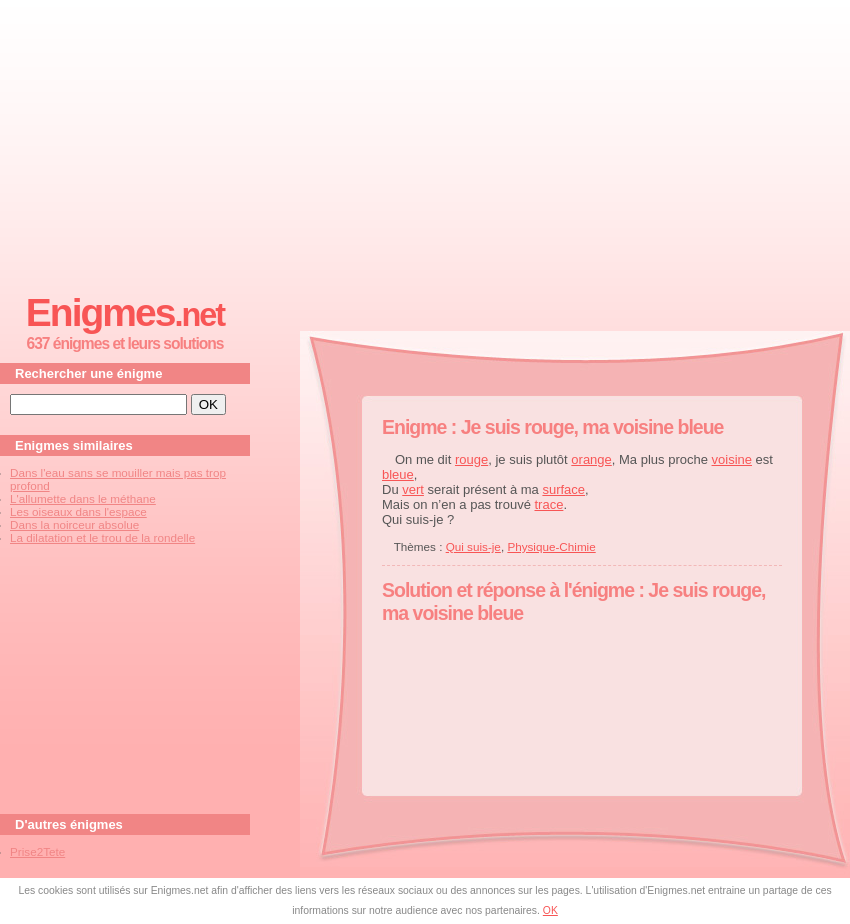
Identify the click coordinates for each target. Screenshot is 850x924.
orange (591, 459)
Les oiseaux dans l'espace (78, 511)
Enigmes (125, 312)
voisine (732, 459)
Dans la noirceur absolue (74, 524)
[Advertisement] (425, 141)
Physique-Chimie (551, 546)
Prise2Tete (37, 851)
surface (563, 489)
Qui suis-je (473, 546)
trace (548, 504)
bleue (398, 474)
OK (550, 910)
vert (413, 489)
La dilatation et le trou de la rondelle (102, 537)
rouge (471, 459)
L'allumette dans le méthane (83, 498)
